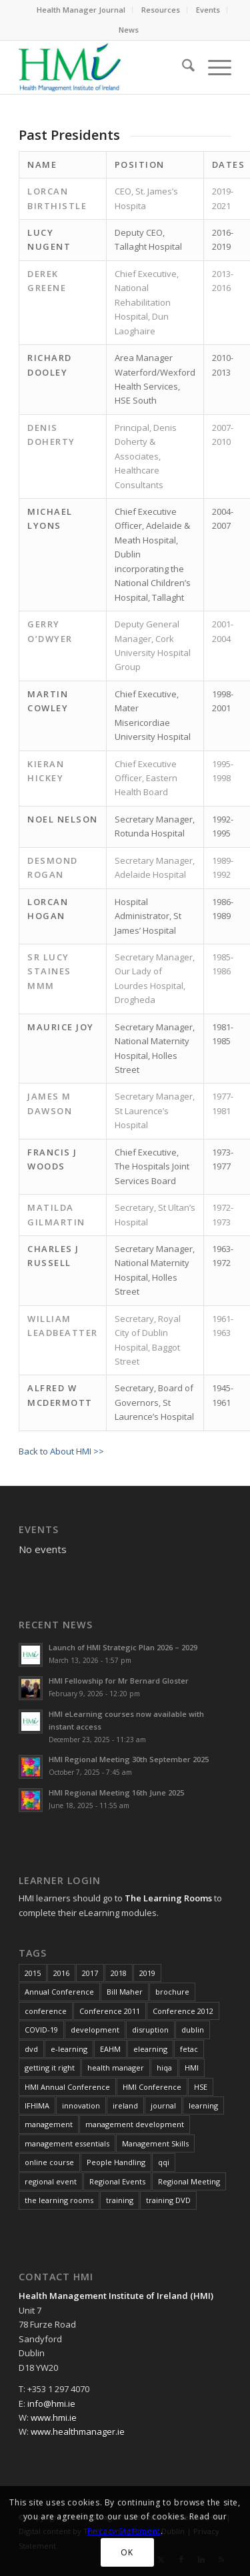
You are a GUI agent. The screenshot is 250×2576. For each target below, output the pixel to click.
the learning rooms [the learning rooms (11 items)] (59, 2200)
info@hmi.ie (51, 2404)
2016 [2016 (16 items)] (61, 1973)
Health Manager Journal (81, 10)
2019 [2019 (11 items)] (147, 1973)
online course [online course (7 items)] (49, 2162)
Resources (160, 10)
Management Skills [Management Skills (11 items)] (155, 2143)
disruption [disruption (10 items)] (150, 2030)
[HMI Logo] (104, 67)
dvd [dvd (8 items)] (31, 2049)
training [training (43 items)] (119, 2200)
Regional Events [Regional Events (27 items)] (117, 2181)
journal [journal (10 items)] (163, 2105)
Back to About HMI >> (61, 1451)
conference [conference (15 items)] (46, 2011)
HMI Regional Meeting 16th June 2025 (116, 1792)
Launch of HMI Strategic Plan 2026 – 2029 (123, 1647)
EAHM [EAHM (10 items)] (110, 2049)
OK (127, 2552)
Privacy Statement (124, 2531)
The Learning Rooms (168, 1898)
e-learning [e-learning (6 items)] (69, 2049)
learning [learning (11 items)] (203, 2105)
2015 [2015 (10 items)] (33, 1973)
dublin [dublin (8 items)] (192, 2030)
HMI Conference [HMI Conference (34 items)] (152, 2087)
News (129, 30)
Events (208, 10)
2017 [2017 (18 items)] (90, 1973)
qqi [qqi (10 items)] (163, 2162)
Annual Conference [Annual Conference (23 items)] (59, 1992)
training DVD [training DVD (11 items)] (168, 2200)
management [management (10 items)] (49, 2124)
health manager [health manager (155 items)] (115, 2068)
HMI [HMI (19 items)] (192, 2068)
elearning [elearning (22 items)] (150, 2049)
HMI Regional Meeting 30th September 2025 (129, 1759)
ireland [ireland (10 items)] (125, 2105)
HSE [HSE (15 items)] (200, 2087)
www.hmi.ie (54, 2417)
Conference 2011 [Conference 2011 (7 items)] (109, 2011)
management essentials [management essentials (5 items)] (67, 2143)
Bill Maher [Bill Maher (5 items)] (125, 1992)
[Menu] (213, 67)
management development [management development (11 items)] (134, 2124)
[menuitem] (81, 10)
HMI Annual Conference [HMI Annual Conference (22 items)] (67, 2087)
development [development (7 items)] (95, 2030)
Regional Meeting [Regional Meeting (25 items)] (189, 2181)
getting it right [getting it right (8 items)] (50, 2068)
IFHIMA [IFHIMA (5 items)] (37, 2105)
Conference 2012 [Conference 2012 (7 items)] (183, 2011)
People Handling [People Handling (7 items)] (116, 2162)
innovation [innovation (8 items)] (81, 2105)
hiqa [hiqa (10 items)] (164, 2068)
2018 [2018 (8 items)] (119, 1973)
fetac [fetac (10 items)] (189, 2049)
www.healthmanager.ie (78, 2431)
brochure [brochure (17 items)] (172, 1992)
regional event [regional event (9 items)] (51, 2181)
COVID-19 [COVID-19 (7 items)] (41, 2030)
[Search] (182, 67)
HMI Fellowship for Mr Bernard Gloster (119, 1681)
